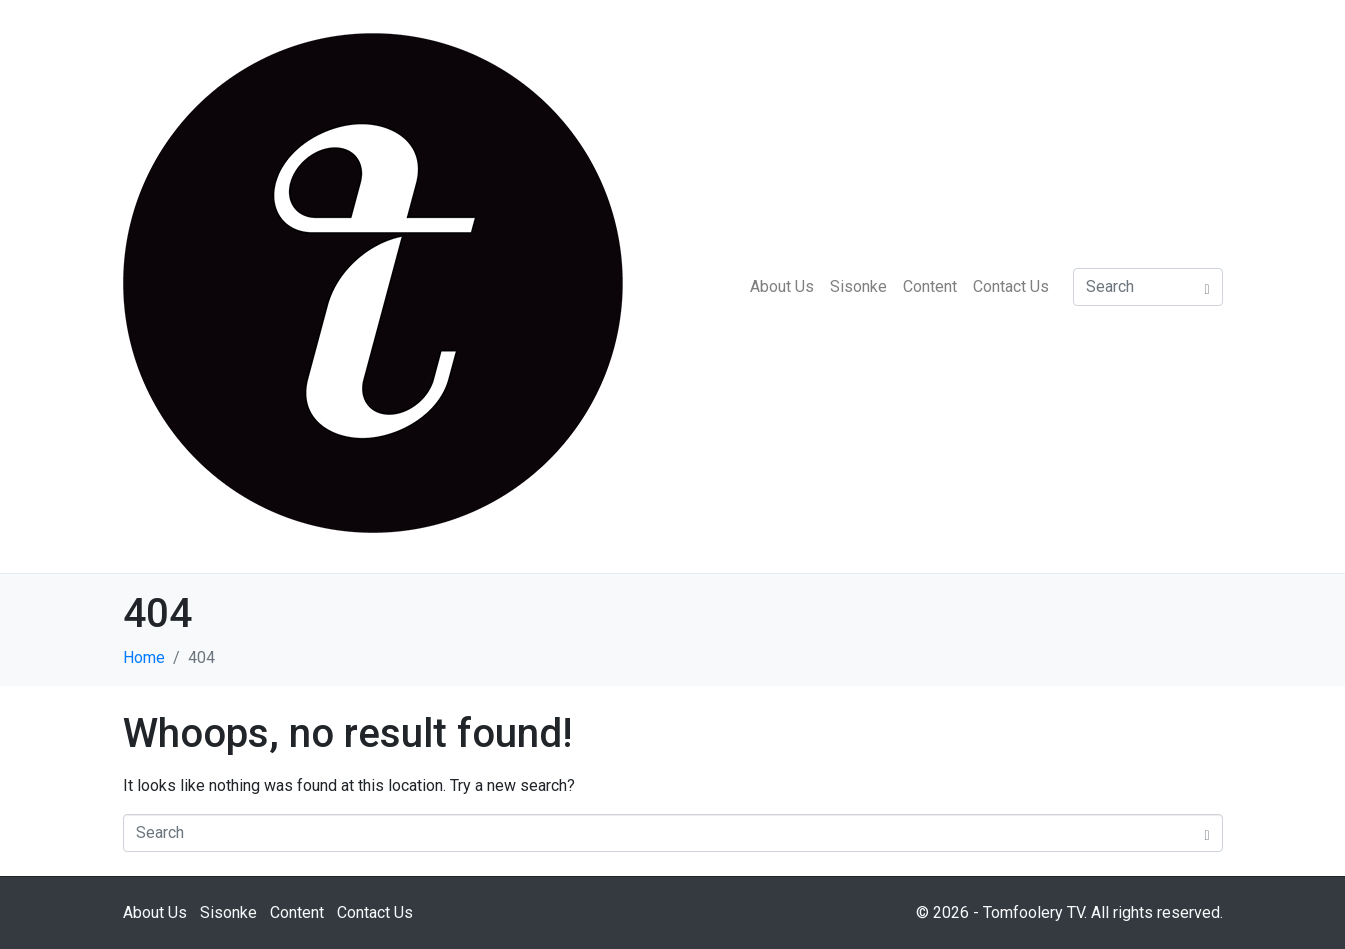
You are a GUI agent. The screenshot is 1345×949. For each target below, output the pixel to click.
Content (930, 286)
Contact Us (1011, 286)
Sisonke (858, 286)
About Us (782, 286)
